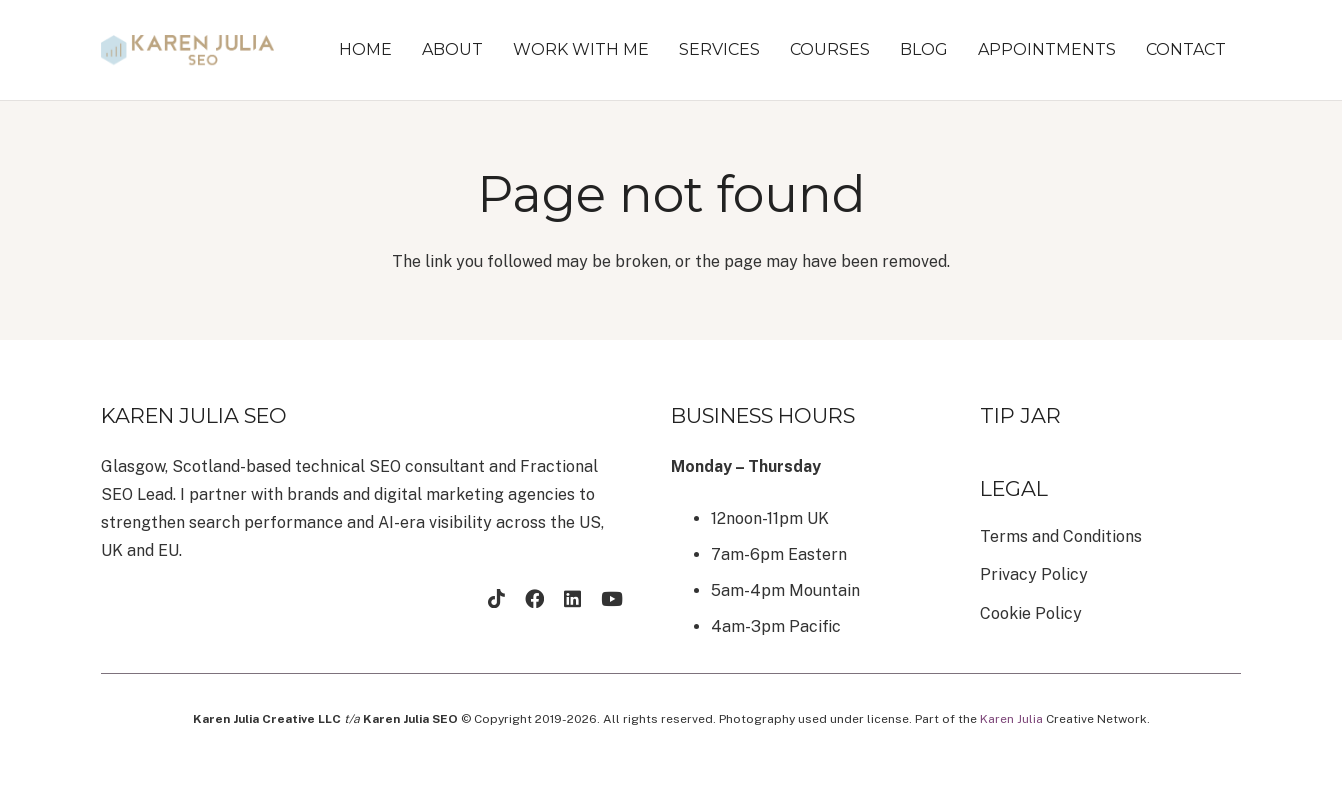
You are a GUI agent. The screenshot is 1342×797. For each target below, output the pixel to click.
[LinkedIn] (572, 598)
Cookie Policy (1031, 613)
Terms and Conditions (1061, 536)
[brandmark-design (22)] (187, 50)
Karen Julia (1011, 719)
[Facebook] (534, 598)
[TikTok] (496, 598)
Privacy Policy (1034, 574)
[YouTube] (612, 598)
